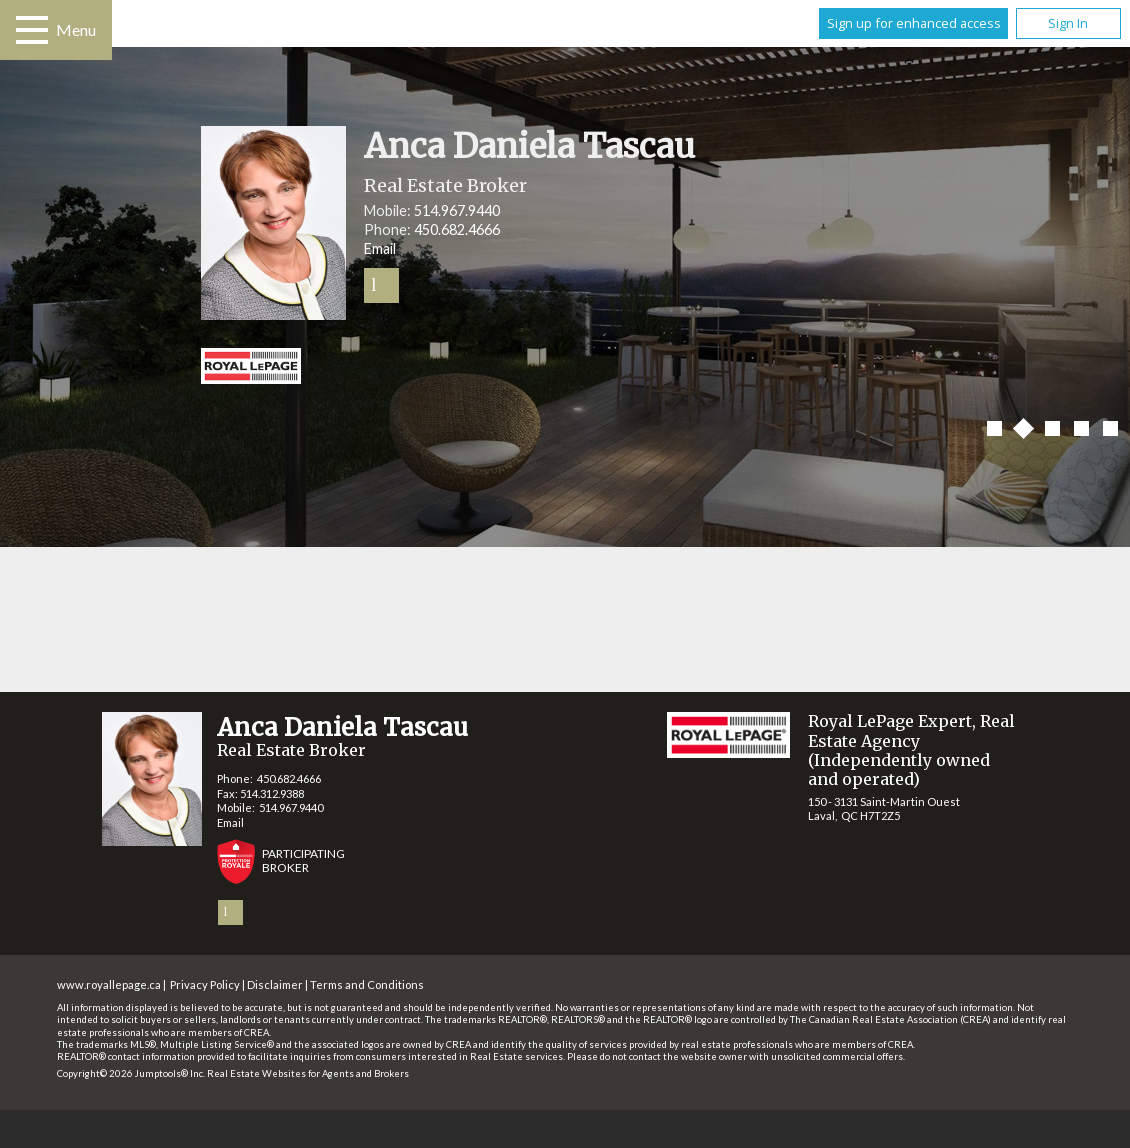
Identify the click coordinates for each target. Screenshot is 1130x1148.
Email (380, 248)
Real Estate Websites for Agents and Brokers (308, 1073)
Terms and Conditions (367, 984)
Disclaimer (275, 984)
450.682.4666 (457, 229)
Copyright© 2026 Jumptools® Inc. (131, 1073)
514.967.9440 (457, 210)
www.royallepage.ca (109, 984)
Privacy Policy (205, 984)
